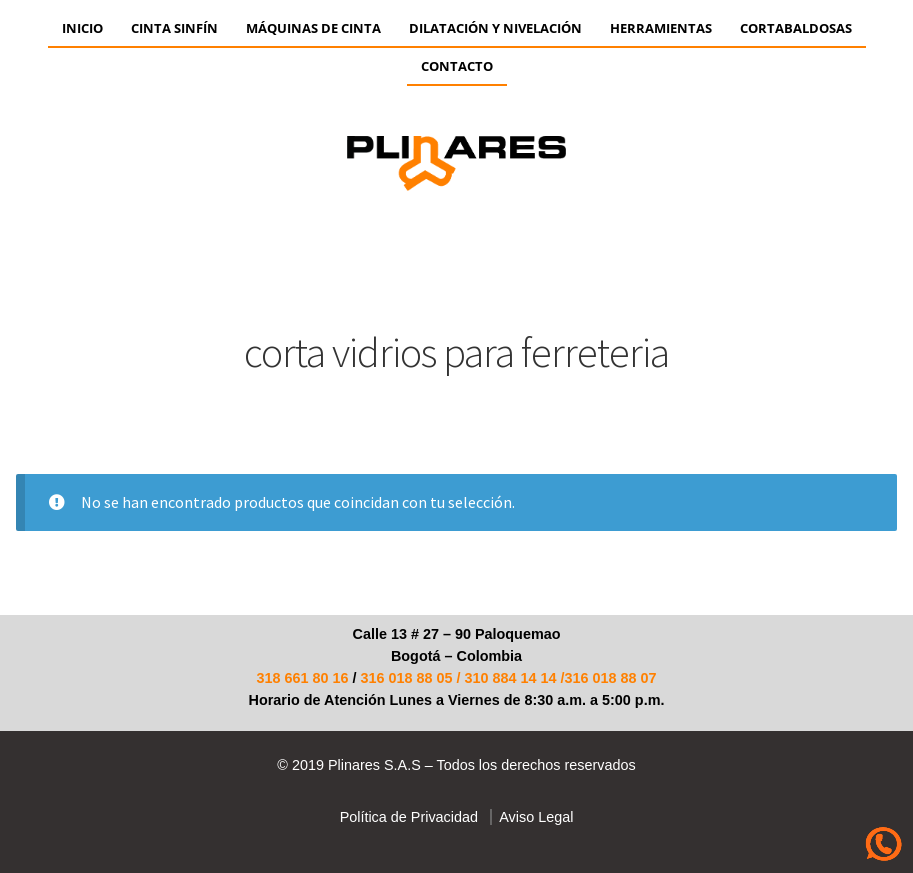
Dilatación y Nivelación (495, 28)
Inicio (82, 28)
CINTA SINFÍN (174, 28)
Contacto (457, 66)
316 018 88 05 (406, 678)
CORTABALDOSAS (796, 28)
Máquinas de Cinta (313, 28)
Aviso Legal (532, 817)
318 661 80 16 (302, 678)
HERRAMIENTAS (661, 28)
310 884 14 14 (511, 678)
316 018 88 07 (611, 678)
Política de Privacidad (409, 817)
